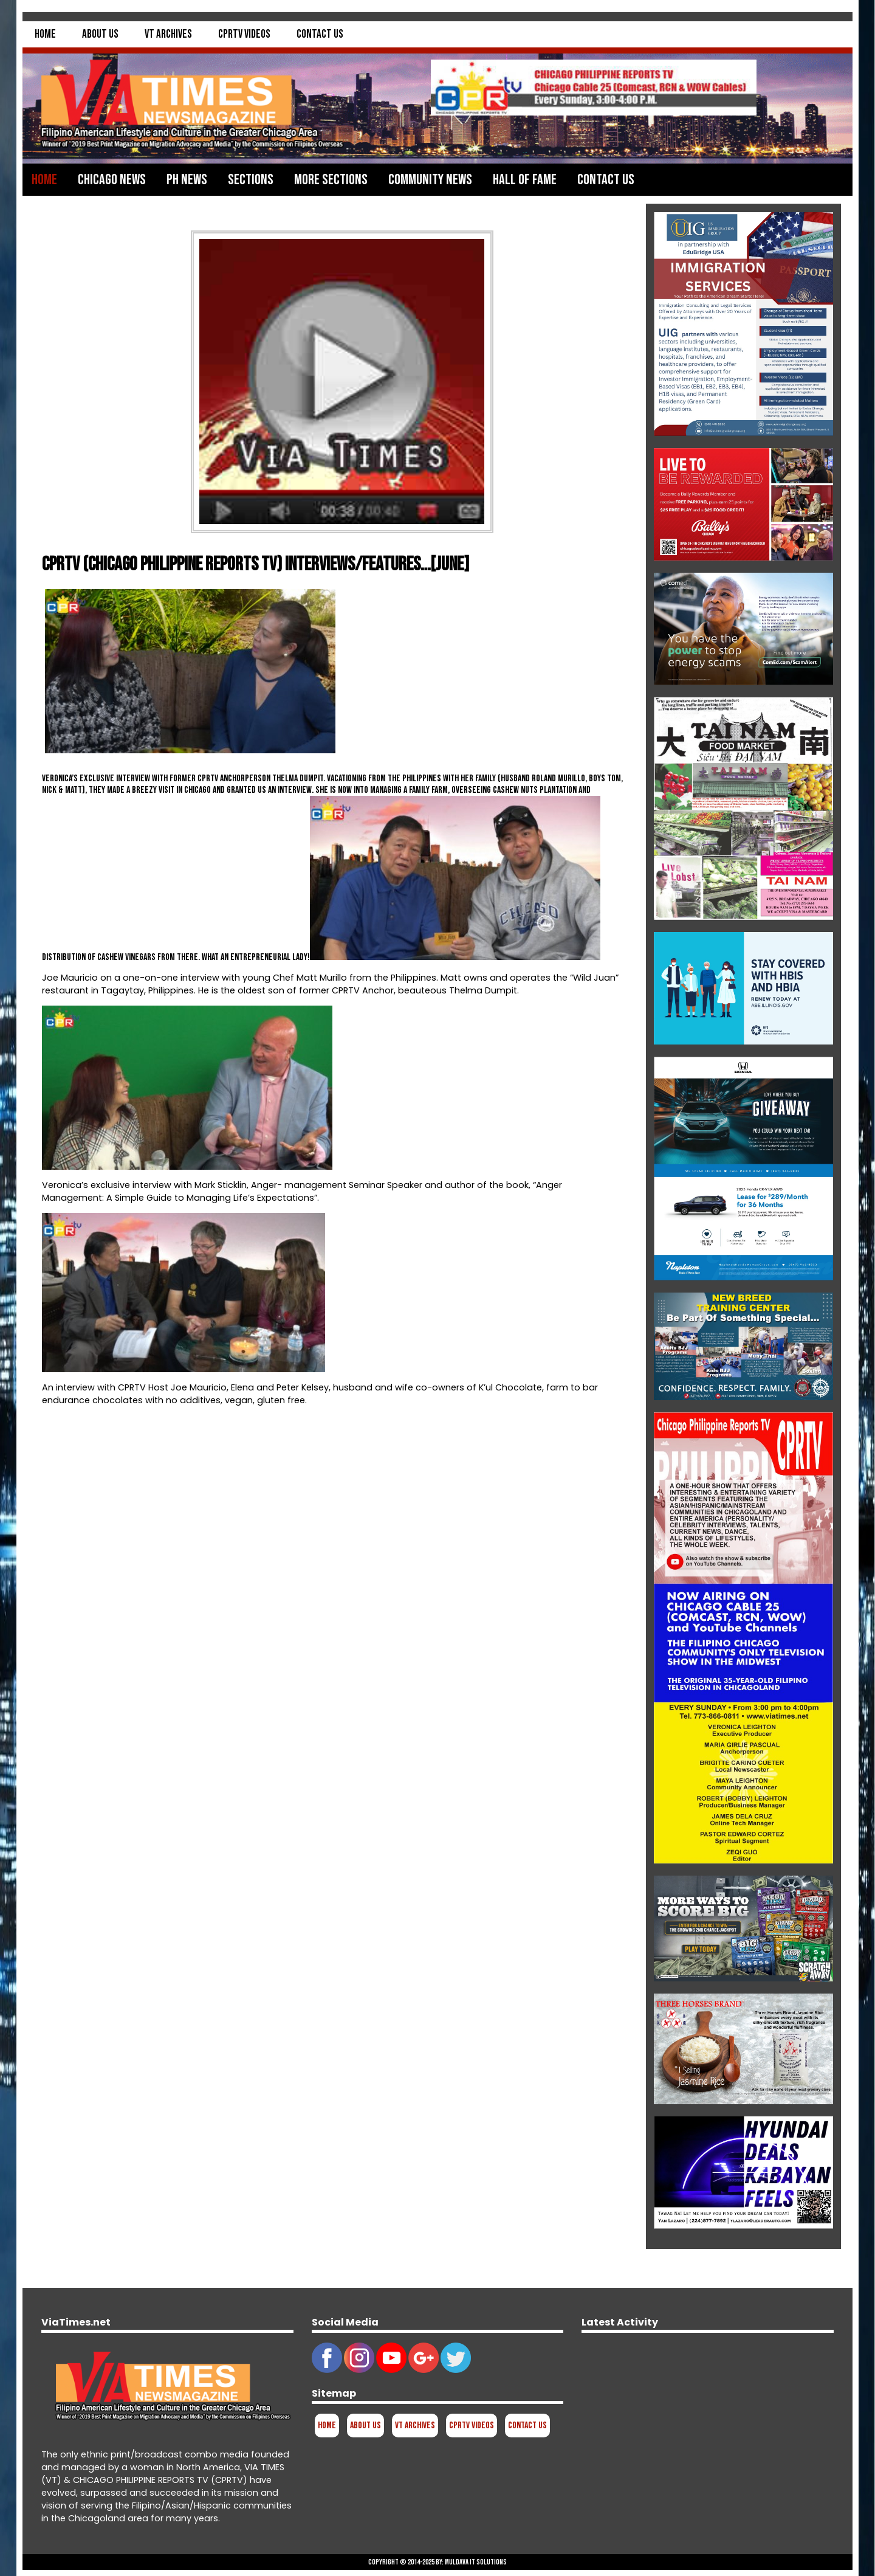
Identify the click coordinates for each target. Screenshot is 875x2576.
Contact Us (320, 34)
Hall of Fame (525, 179)
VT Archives (168, 34)
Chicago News (112, 179)
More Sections (331, 179)
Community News (430, 179)
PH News (186, 179)
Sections (250, 179)
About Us (100, 34)
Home (45, 34)
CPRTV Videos (244, 34)
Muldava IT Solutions (476, 2562)
